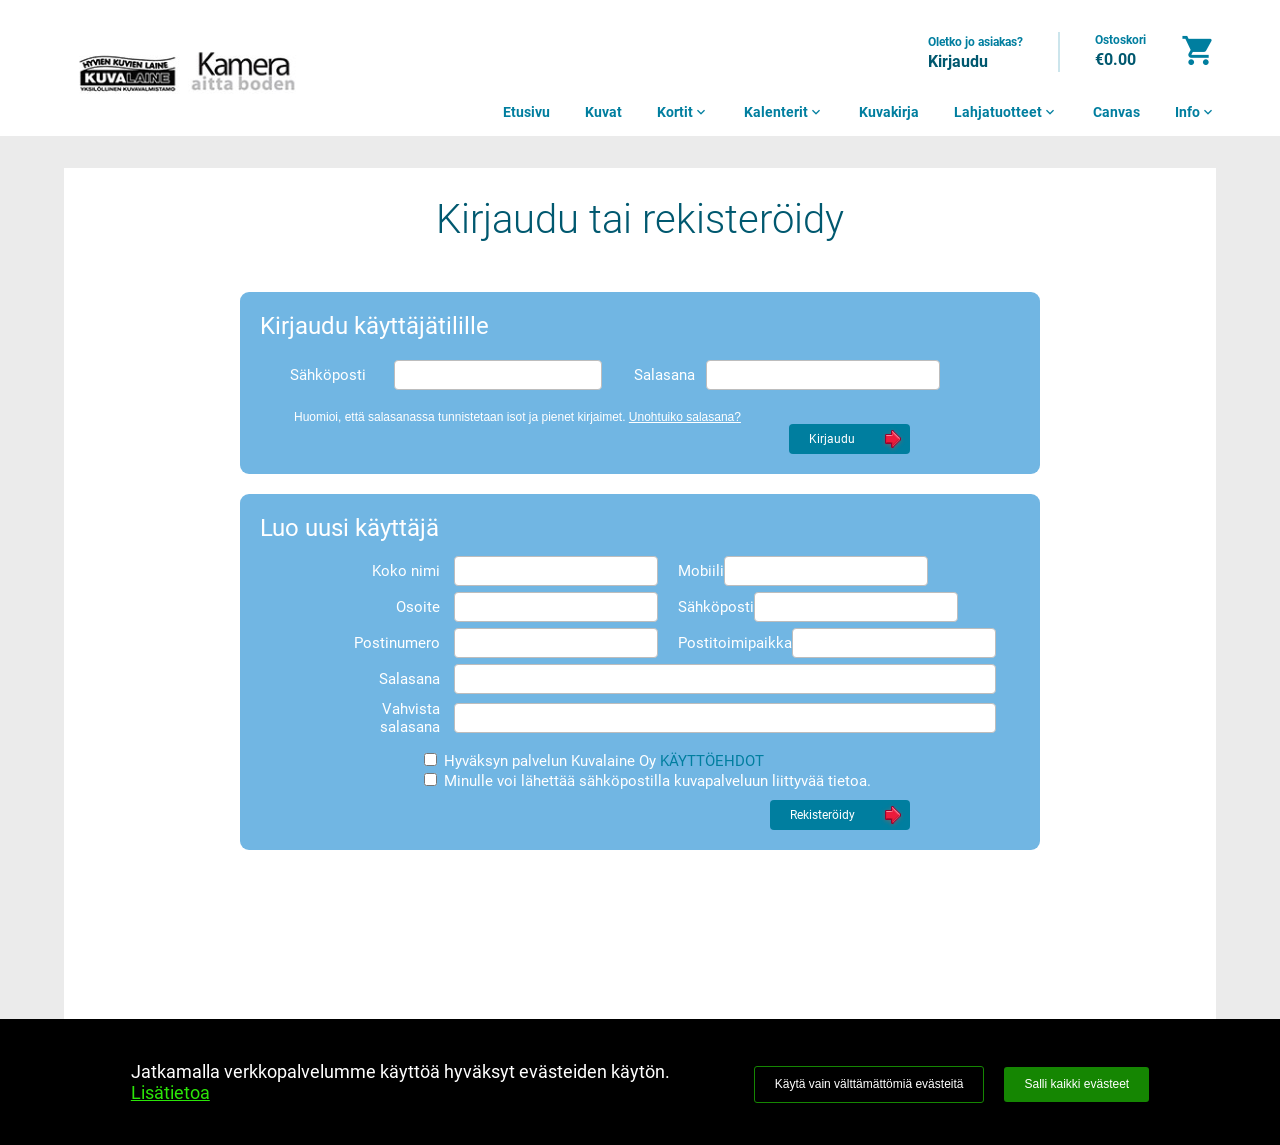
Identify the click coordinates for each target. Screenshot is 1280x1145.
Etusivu (526, 112)
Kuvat (603, 112)
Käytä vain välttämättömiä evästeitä (869, 1084)
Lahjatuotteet (1006, 112)
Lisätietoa (170, 1092)
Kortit (683, 112)
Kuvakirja (889, 112)
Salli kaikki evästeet (1076, 1084)
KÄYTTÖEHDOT (712, 761)
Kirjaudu (958, 61)
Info (1195, 112)
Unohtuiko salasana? (685, 417)
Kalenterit (784, 112)
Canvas (1116, 112)
